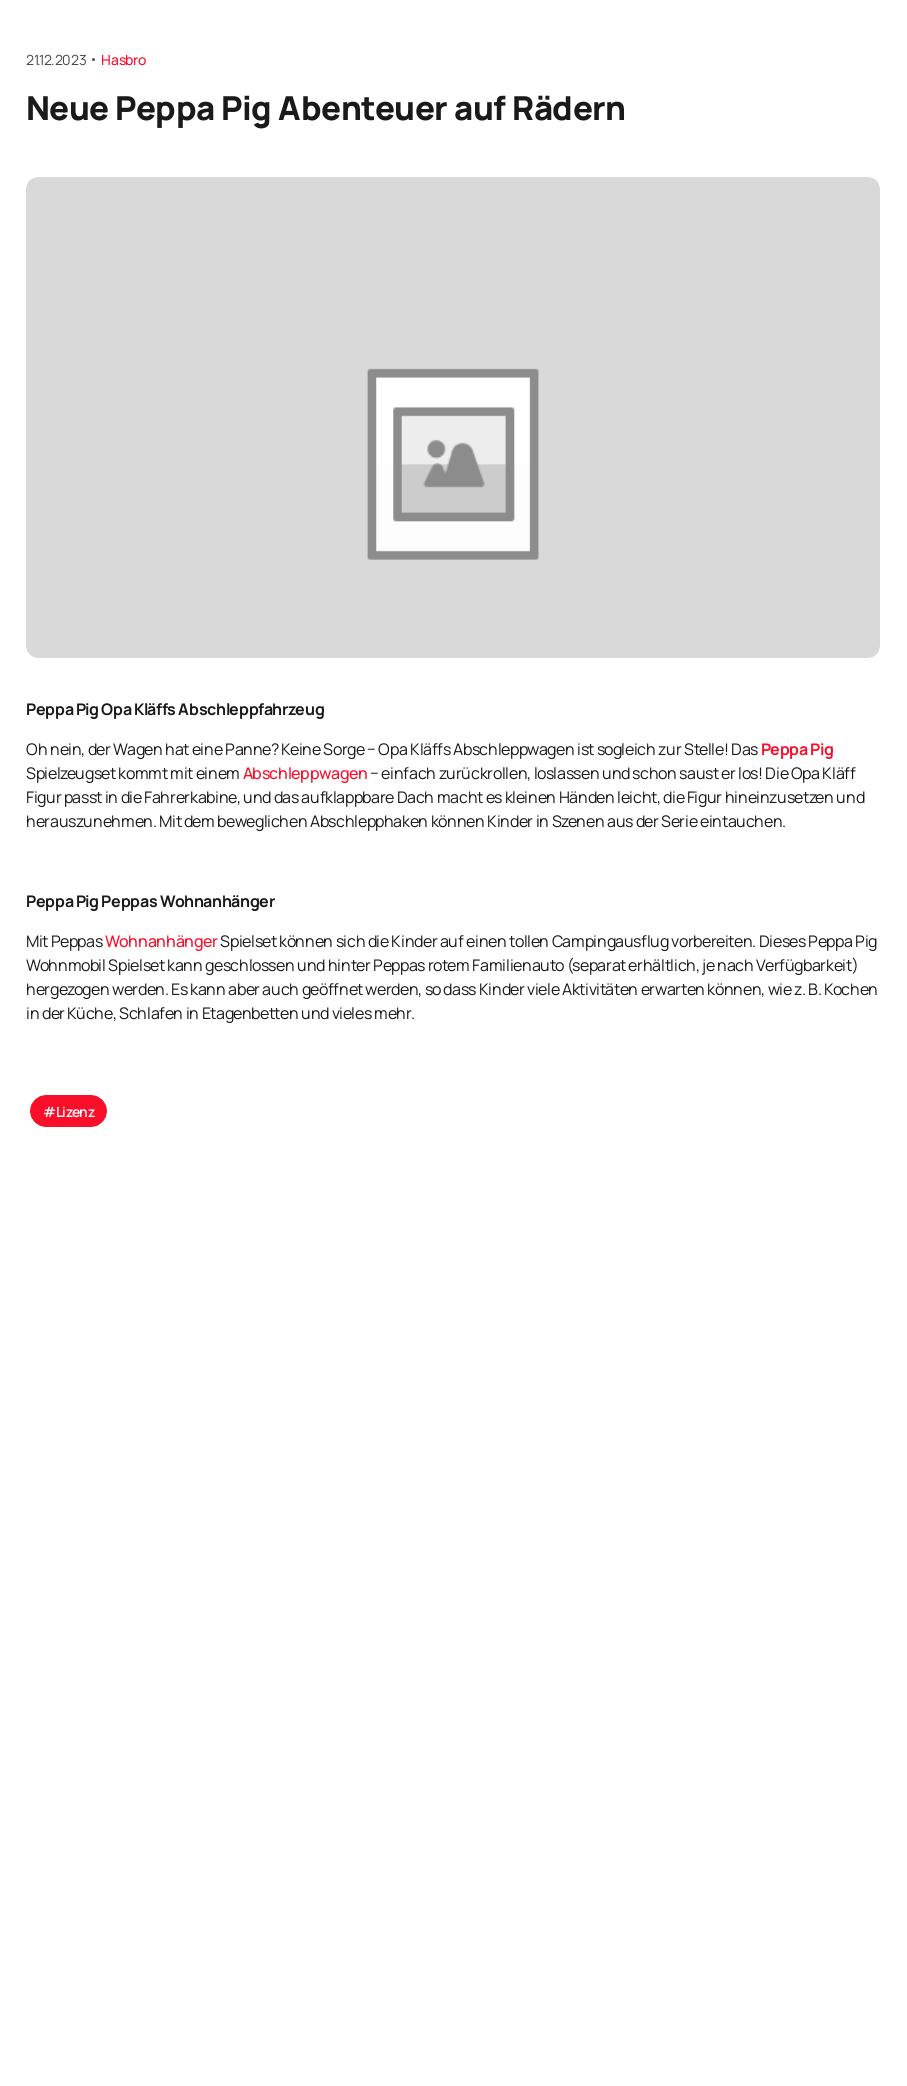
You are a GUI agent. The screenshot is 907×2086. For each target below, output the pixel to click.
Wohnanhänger (161, 942)
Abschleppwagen (305, 774)
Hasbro (124, 59)
